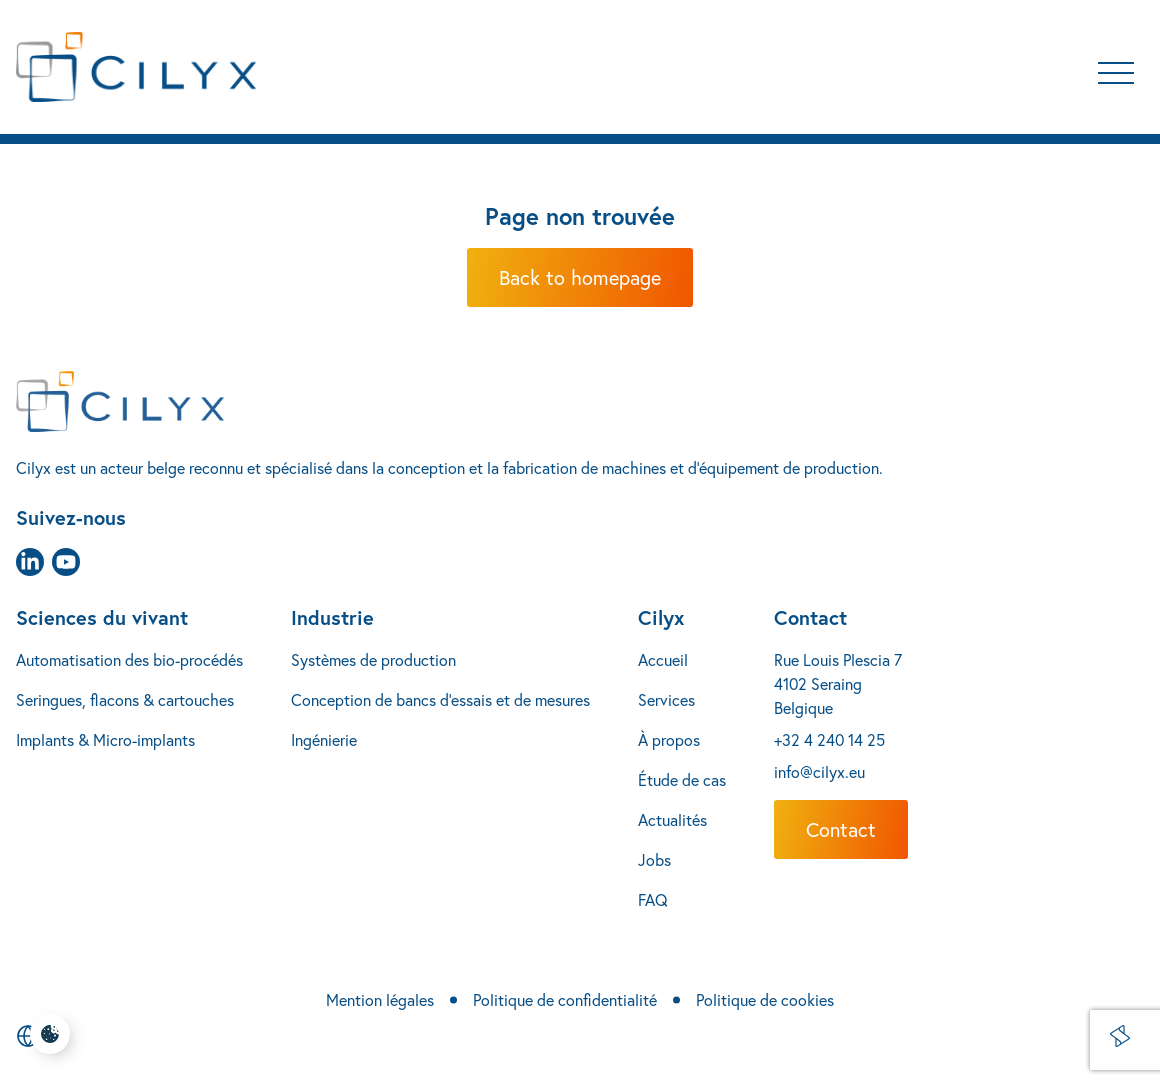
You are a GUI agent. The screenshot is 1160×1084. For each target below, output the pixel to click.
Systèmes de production (373, 659)
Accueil (663, 659)
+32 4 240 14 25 (829, 739)
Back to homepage (580, 277)
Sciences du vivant (102, 617)
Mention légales (380, 999)
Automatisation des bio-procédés (129, 659)
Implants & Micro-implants (105, 739)
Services (666, 699)
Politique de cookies (765, 999)
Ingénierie (324, 739)
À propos (669, 739)
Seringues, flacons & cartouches (125, 699)
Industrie (332, 617)
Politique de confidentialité (565, 999)
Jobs (654, 859)
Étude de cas (682, 779)
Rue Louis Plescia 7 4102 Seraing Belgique (838, 683)
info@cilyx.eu (819, 771)
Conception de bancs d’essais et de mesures (440, 699)
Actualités (672, 819)
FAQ (653, 899)
